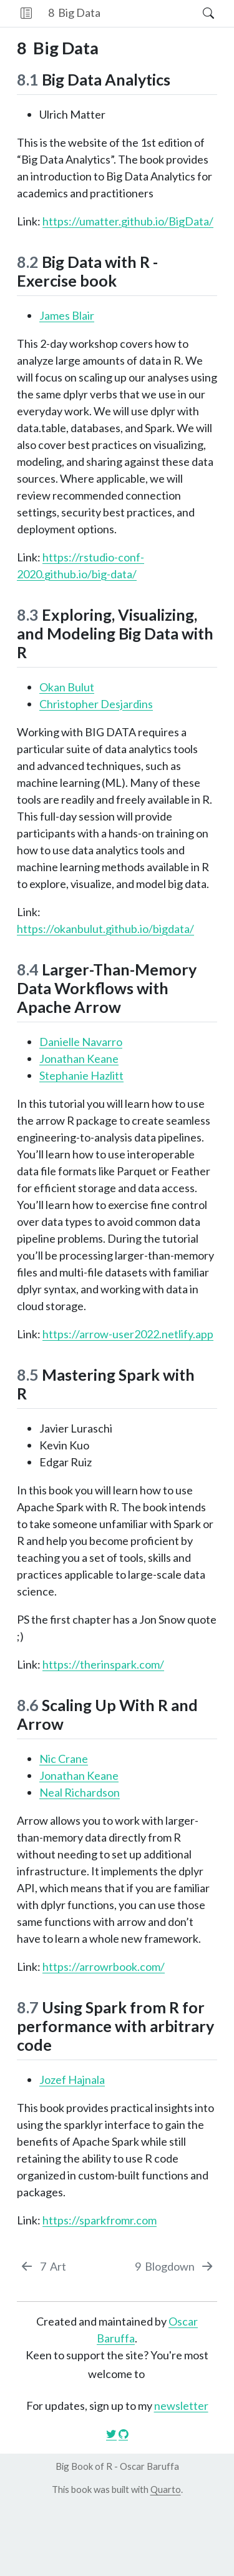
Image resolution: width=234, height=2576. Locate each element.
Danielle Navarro (80, 1042)
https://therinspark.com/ (103, 1664)
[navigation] (151, 13)
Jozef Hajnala (72, 2079)
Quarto (165, 2489)
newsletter (181, 2405)
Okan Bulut (66, 687)
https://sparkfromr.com (99, 2220)
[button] (26, 13)
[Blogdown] (174, 2266)
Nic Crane (63, 1758)
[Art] (43, 2266)
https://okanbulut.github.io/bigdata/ (105, 928)
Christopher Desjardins (96, 704)
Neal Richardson (79, 1792)
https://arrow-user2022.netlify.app (127, 1334)
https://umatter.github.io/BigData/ (127, 221)
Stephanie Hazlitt (81, 1075)
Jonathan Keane (79, 1058)
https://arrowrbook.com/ (103, 1966)
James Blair (66, 315)
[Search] (197, 13)
